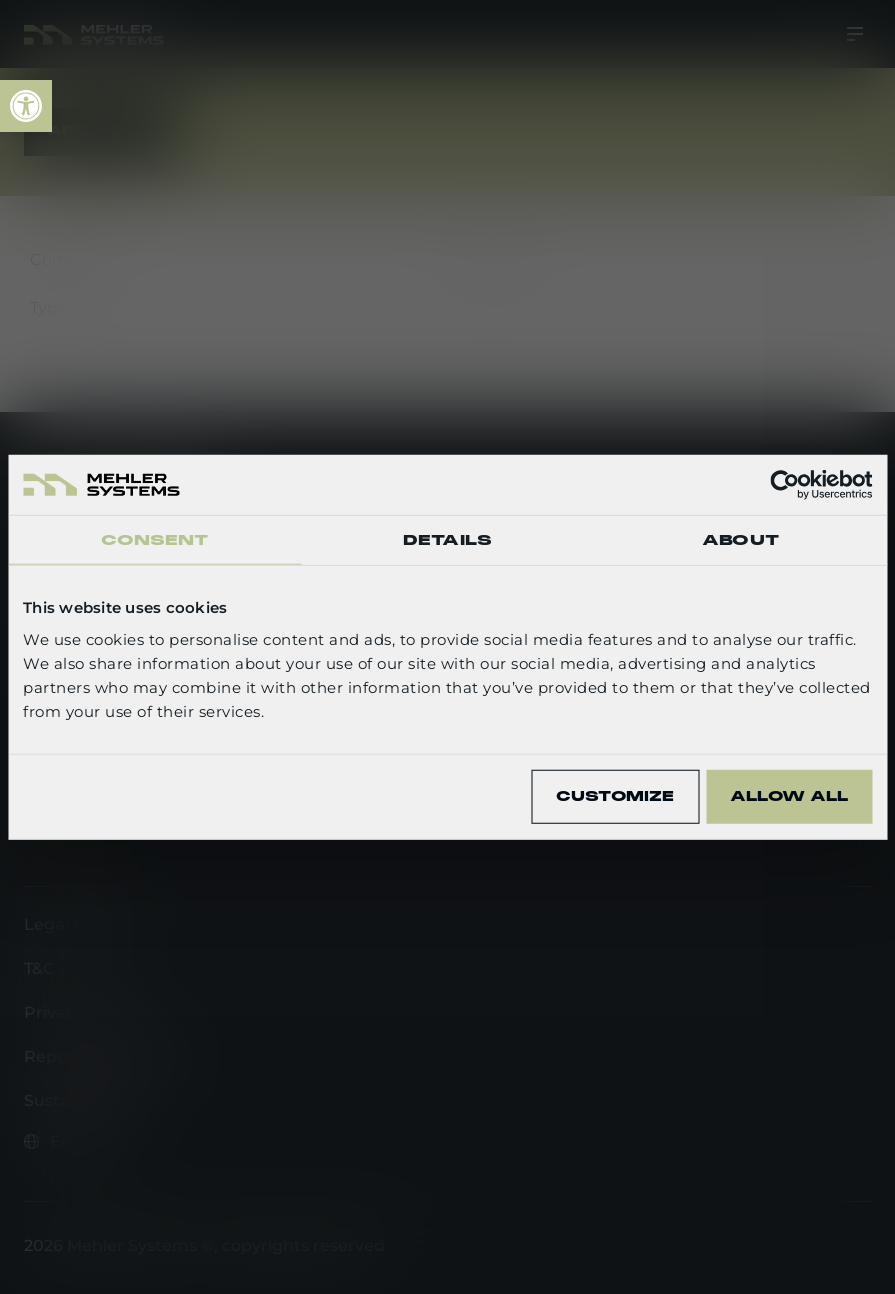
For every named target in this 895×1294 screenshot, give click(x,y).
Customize (615, 796)
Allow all (789, 796)
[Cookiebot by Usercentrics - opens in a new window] (784, 485)
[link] (26, 106)
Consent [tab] (155, 540)
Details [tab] (447, 540)
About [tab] (740, 540)
